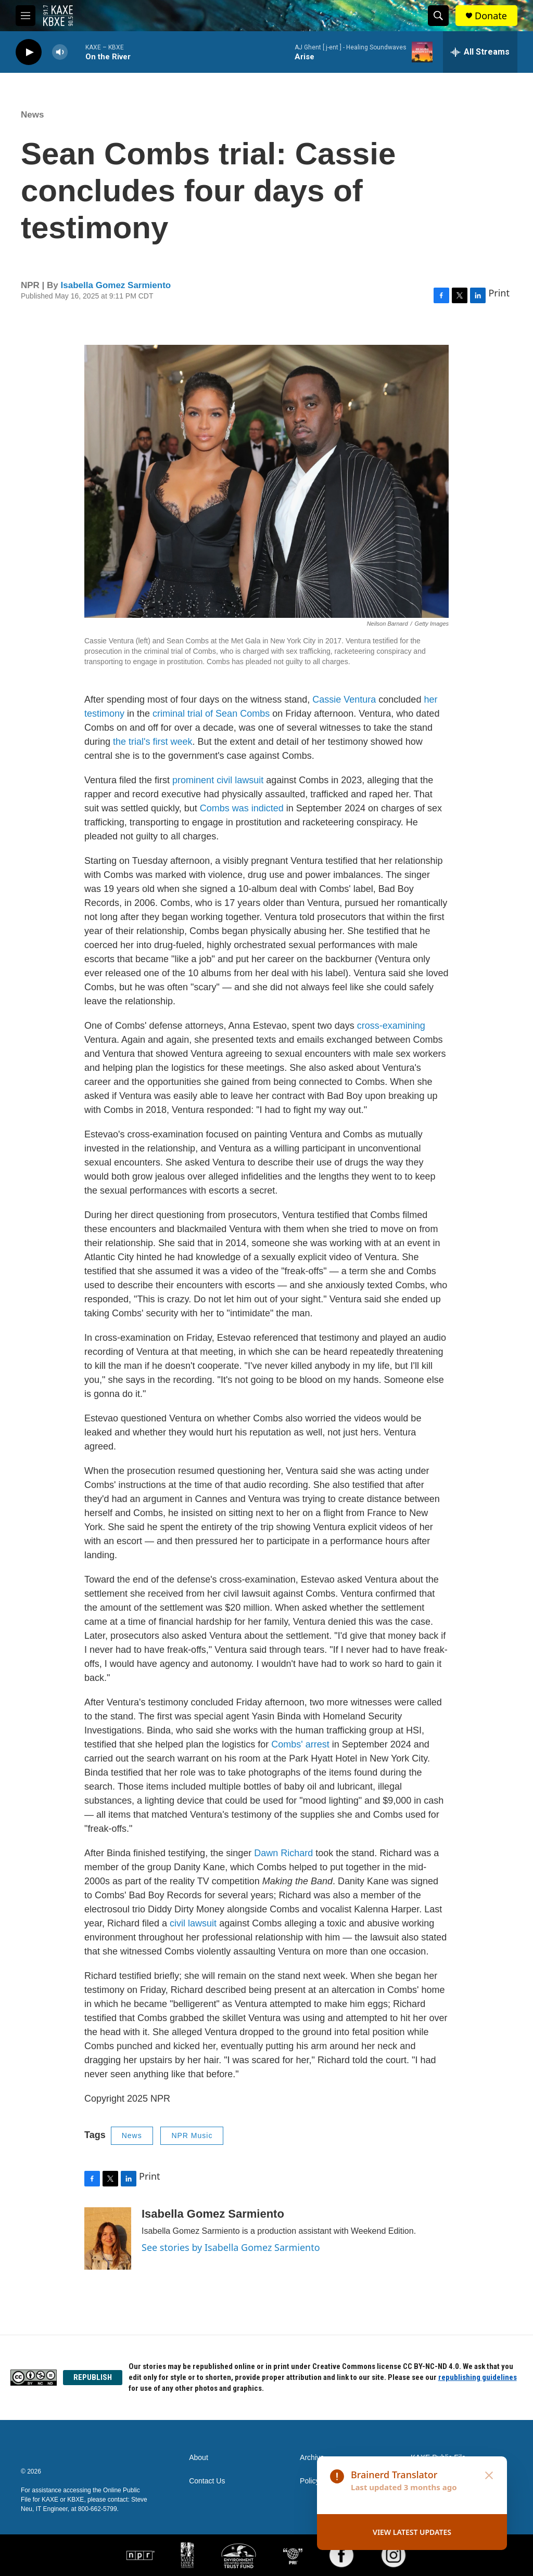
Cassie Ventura (344, 699)
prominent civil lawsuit (217, 780)
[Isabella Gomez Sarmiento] (107, 2238)
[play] (28, 52)
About (198, 2458)
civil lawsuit (193, 1923)
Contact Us (207, 2481)
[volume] (60, 52)
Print (499, 293)
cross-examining (391, 1025)
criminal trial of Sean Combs (211, 713)
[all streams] (480, 52)
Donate (491, 15)
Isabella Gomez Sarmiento (116, 285)
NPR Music (191, 2135)
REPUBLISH (92, 2377)
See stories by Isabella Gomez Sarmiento (231, 2247)
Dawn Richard (283, 1853)
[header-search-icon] (438, 15)
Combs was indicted (242, 808)
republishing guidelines (477, 2377)
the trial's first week (152, 741)
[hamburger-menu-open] (25, 15)
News (32, 115)
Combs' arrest (300, 1744)
